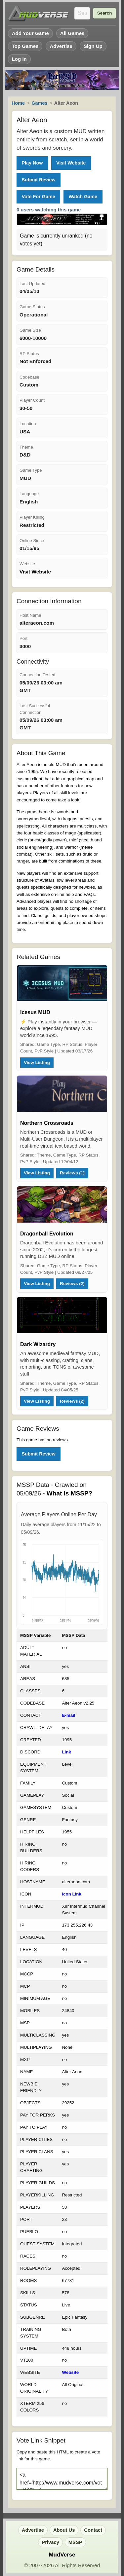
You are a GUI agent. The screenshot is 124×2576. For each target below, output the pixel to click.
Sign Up (93, 46)
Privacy (50, 2542)
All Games (72, 33)
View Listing (37, 1062)
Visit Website (71, 163)
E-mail (68, 1715)
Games (39, 103)
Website (70, 2372)
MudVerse (62, 2555)
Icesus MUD (35, 1012)
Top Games (25, 46)
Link (66, 1751)
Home (18, 103)
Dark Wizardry (38, 1344)
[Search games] (82, 13)
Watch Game (82, 196)
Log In (19, 59)
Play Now (32, 163)
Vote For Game (38, 196)
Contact (93, 2530)
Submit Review (38, 179)
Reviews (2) (72, 1283)
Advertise (61, 46)
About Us (64, 2530)
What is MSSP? (69, 1493)
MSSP (75, 2542)
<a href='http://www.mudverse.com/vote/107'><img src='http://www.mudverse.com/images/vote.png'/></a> (62, 2479)
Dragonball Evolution (46, 1233)
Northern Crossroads (46, 1123)
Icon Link (71, 1894)
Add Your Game (30, 33)
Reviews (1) (72, 1172)
